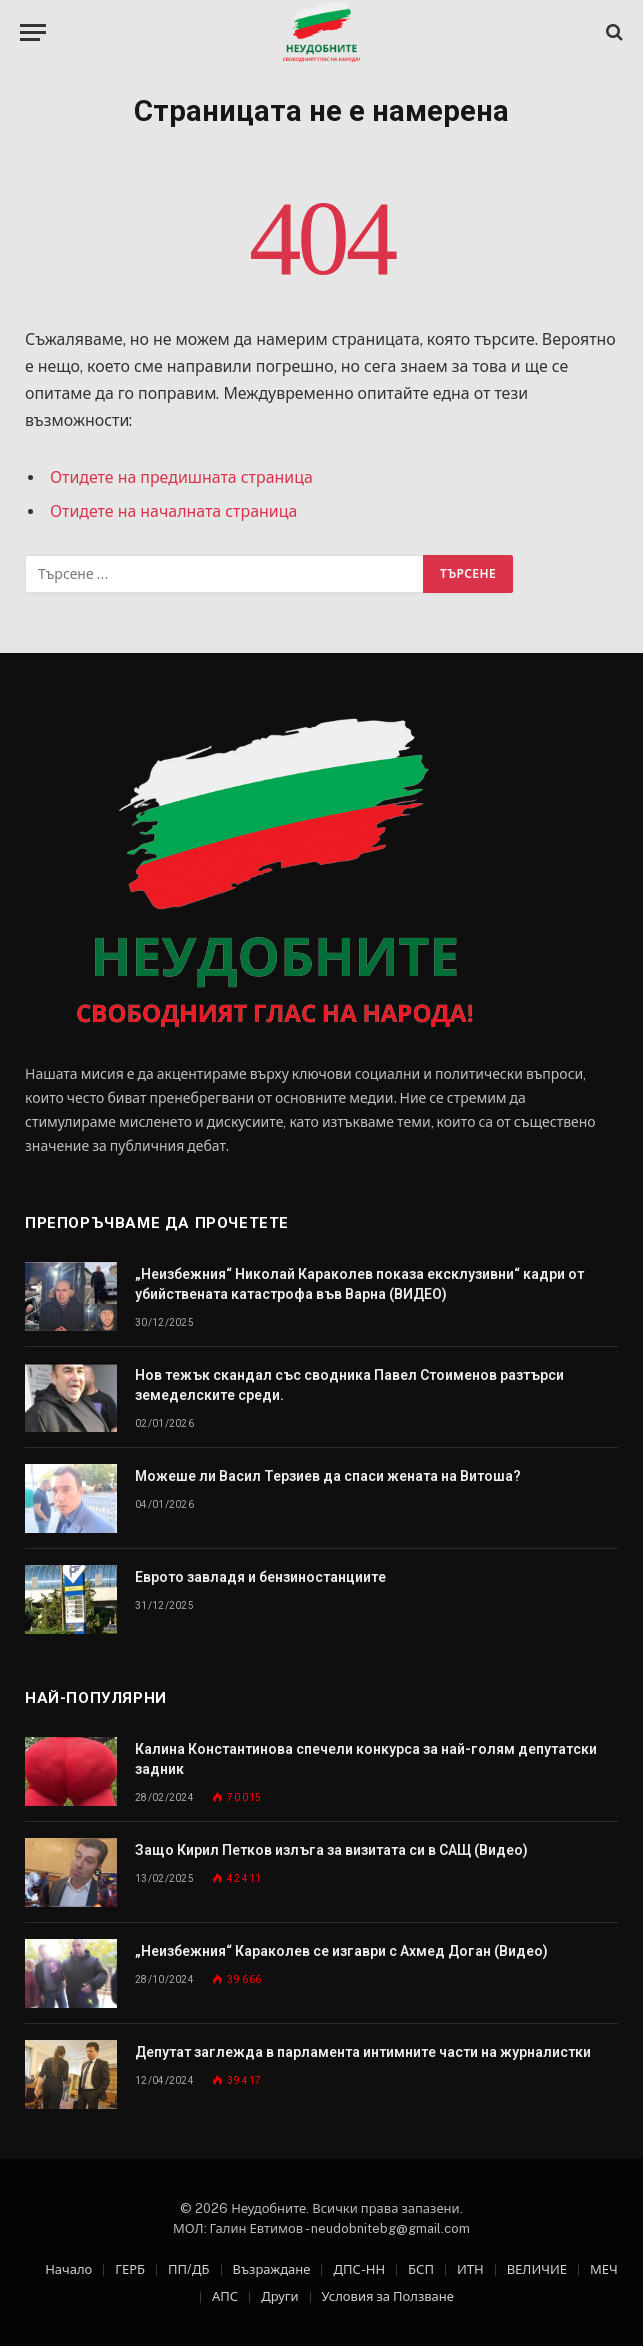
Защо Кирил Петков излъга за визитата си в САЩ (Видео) (331, 1850)
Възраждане (272, 2269)
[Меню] (33, 32)
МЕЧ (604, 2269)
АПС (225, 2296)
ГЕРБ (130, 2269)
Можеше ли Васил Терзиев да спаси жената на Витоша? (328, 1476)
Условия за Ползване (388, 2296)
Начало (68, 2269)
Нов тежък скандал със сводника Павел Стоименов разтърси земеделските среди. (349, 1385)
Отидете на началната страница (173, 511)
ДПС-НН (359, 2269)
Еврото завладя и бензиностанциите (260, 1577)
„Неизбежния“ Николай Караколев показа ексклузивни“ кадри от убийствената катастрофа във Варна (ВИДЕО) (359, 1284)
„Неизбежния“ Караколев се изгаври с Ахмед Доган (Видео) (341, 1951)
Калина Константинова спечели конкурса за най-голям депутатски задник (366, 1759)
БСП (421, 2269)
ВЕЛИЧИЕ (537, 2269)
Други (279, 2296)
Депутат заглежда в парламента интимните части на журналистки (363, 2052)
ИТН (470, 2269)
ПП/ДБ (189, 2269)
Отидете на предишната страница (181, 477)
